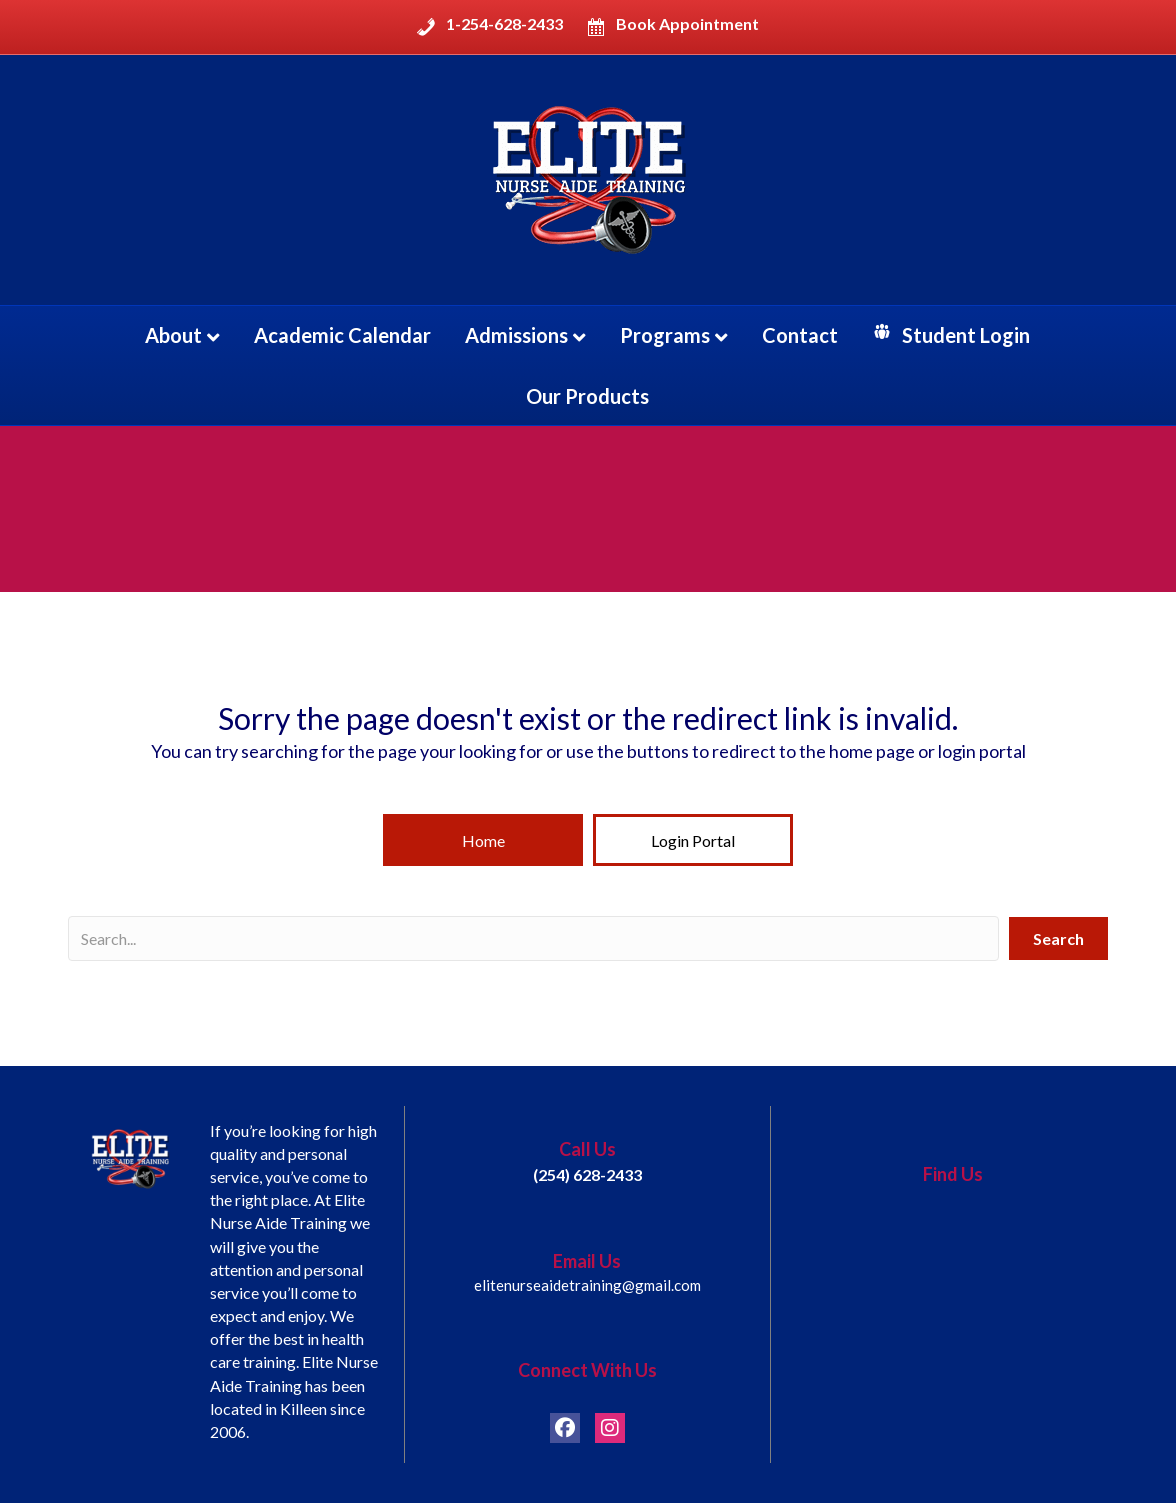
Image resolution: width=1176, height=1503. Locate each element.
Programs (665, 335)
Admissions (516, 335)
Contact (800, 335)
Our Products (587, 396)
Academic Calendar (342, 335)
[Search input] (533, 938)
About (173, 335)
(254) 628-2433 (587, 1174)
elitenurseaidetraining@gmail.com (587, 1285)
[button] (483, 840)
